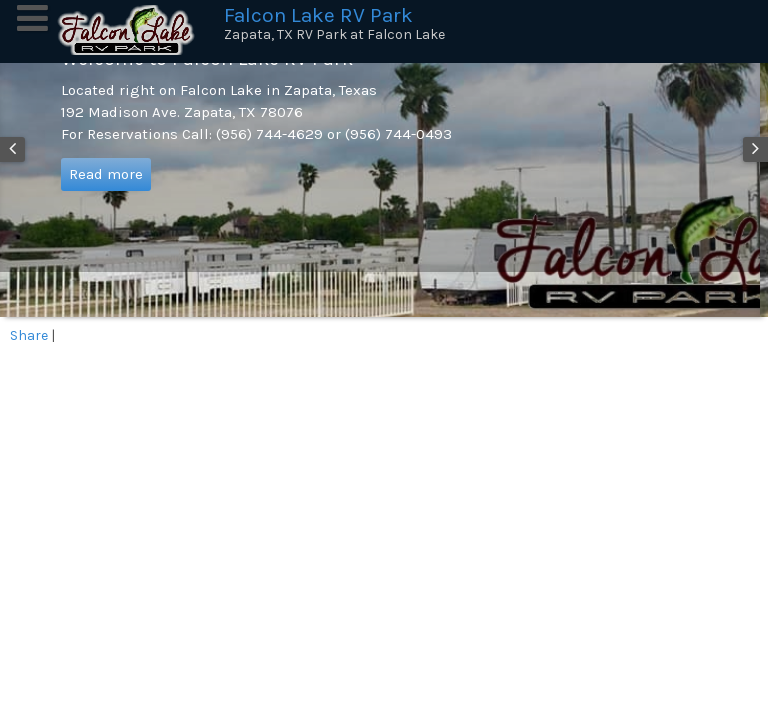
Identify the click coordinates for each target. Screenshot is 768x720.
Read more (106, 174)
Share (29, 335)
